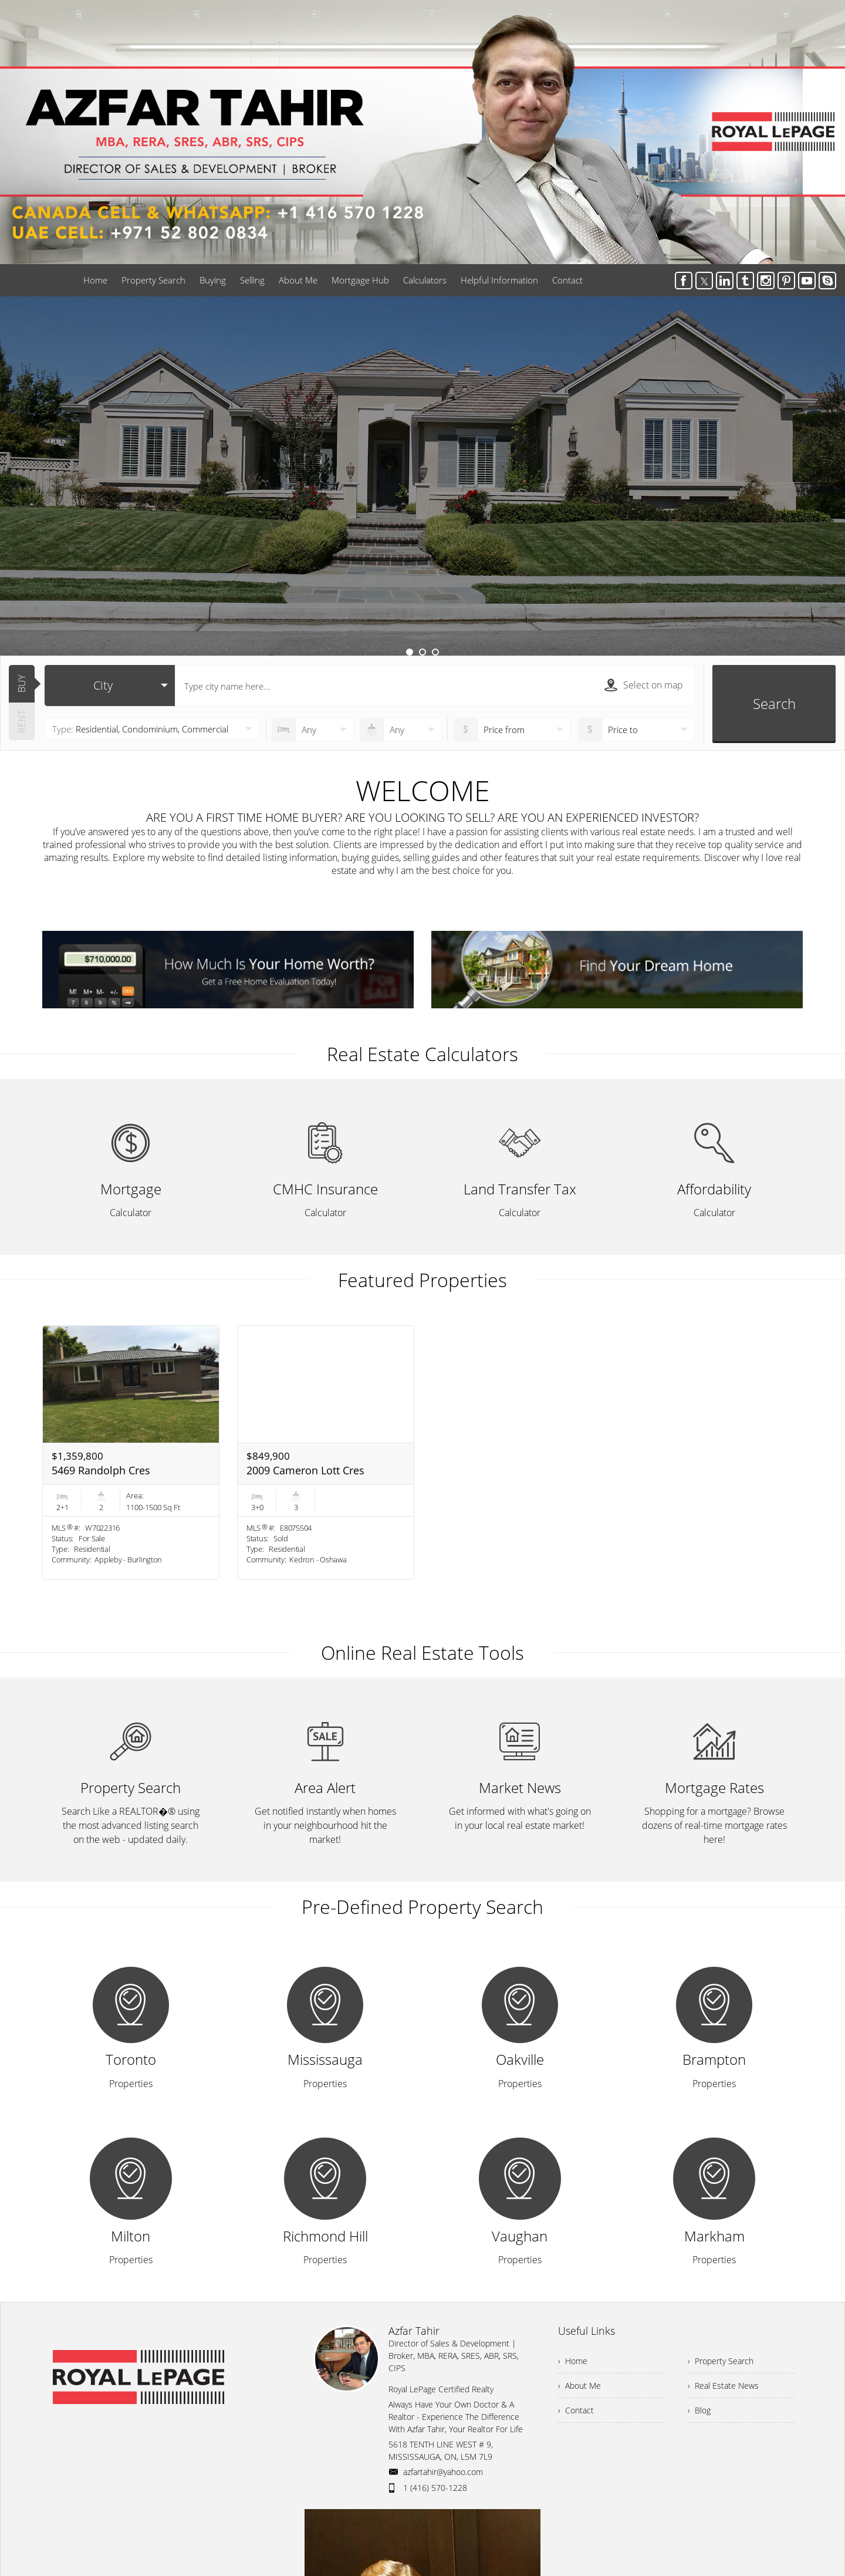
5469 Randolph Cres (101, 1470)
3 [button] (435, 652)
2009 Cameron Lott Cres (305, 1470)
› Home (572, 2360)
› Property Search (720, 2360)
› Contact (576, 2410)
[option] (422, 476)
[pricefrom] (636, 729)
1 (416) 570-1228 (435, 2487)
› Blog (699, 2410)
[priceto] (512, 729)
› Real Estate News (723, 2385)
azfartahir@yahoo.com (443, 2471)
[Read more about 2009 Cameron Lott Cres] (326, 1453)
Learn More (422, 533)
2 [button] (422, 652)
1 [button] (409, 652)
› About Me (579, 2385)
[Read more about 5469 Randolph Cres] (131, 1453)
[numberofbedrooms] (313, 729)
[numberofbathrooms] (401, 729)
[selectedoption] (110, 685)
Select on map (643, 684)
